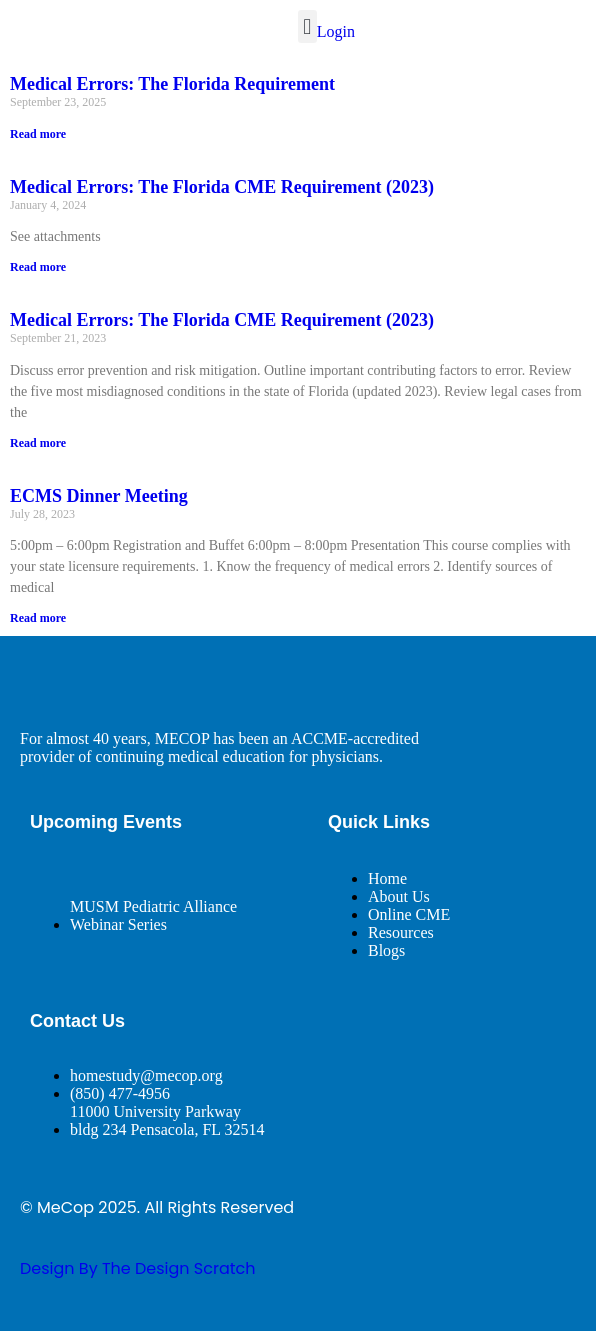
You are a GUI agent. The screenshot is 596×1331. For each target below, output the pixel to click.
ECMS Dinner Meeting (99, 496)
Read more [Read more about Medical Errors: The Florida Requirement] (38, 134)
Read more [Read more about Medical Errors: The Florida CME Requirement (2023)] (38, 267)
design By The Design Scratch (138, 1268)
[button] (307, 26)
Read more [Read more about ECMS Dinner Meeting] (38, 618)
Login (336, 31)
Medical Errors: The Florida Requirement (172, 84)
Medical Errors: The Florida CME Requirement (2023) (222, 187)
